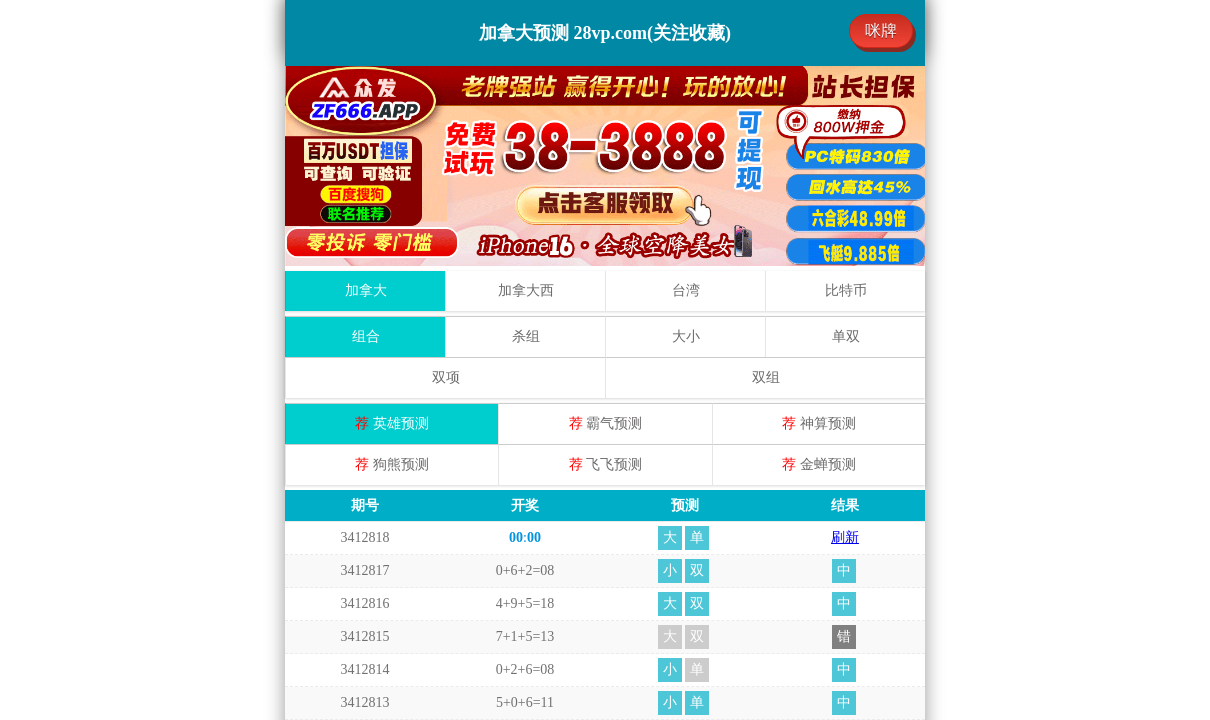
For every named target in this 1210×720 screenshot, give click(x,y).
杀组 (526, 336)
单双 (846, 336)
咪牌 (881, 30)
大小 (686, 336)
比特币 (846, 290)
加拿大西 (526, 290)
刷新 (845, 537)
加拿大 (366, 290)
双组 (766, 377)
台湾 (686, 290)
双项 (446, 377)
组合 (366, 336)
